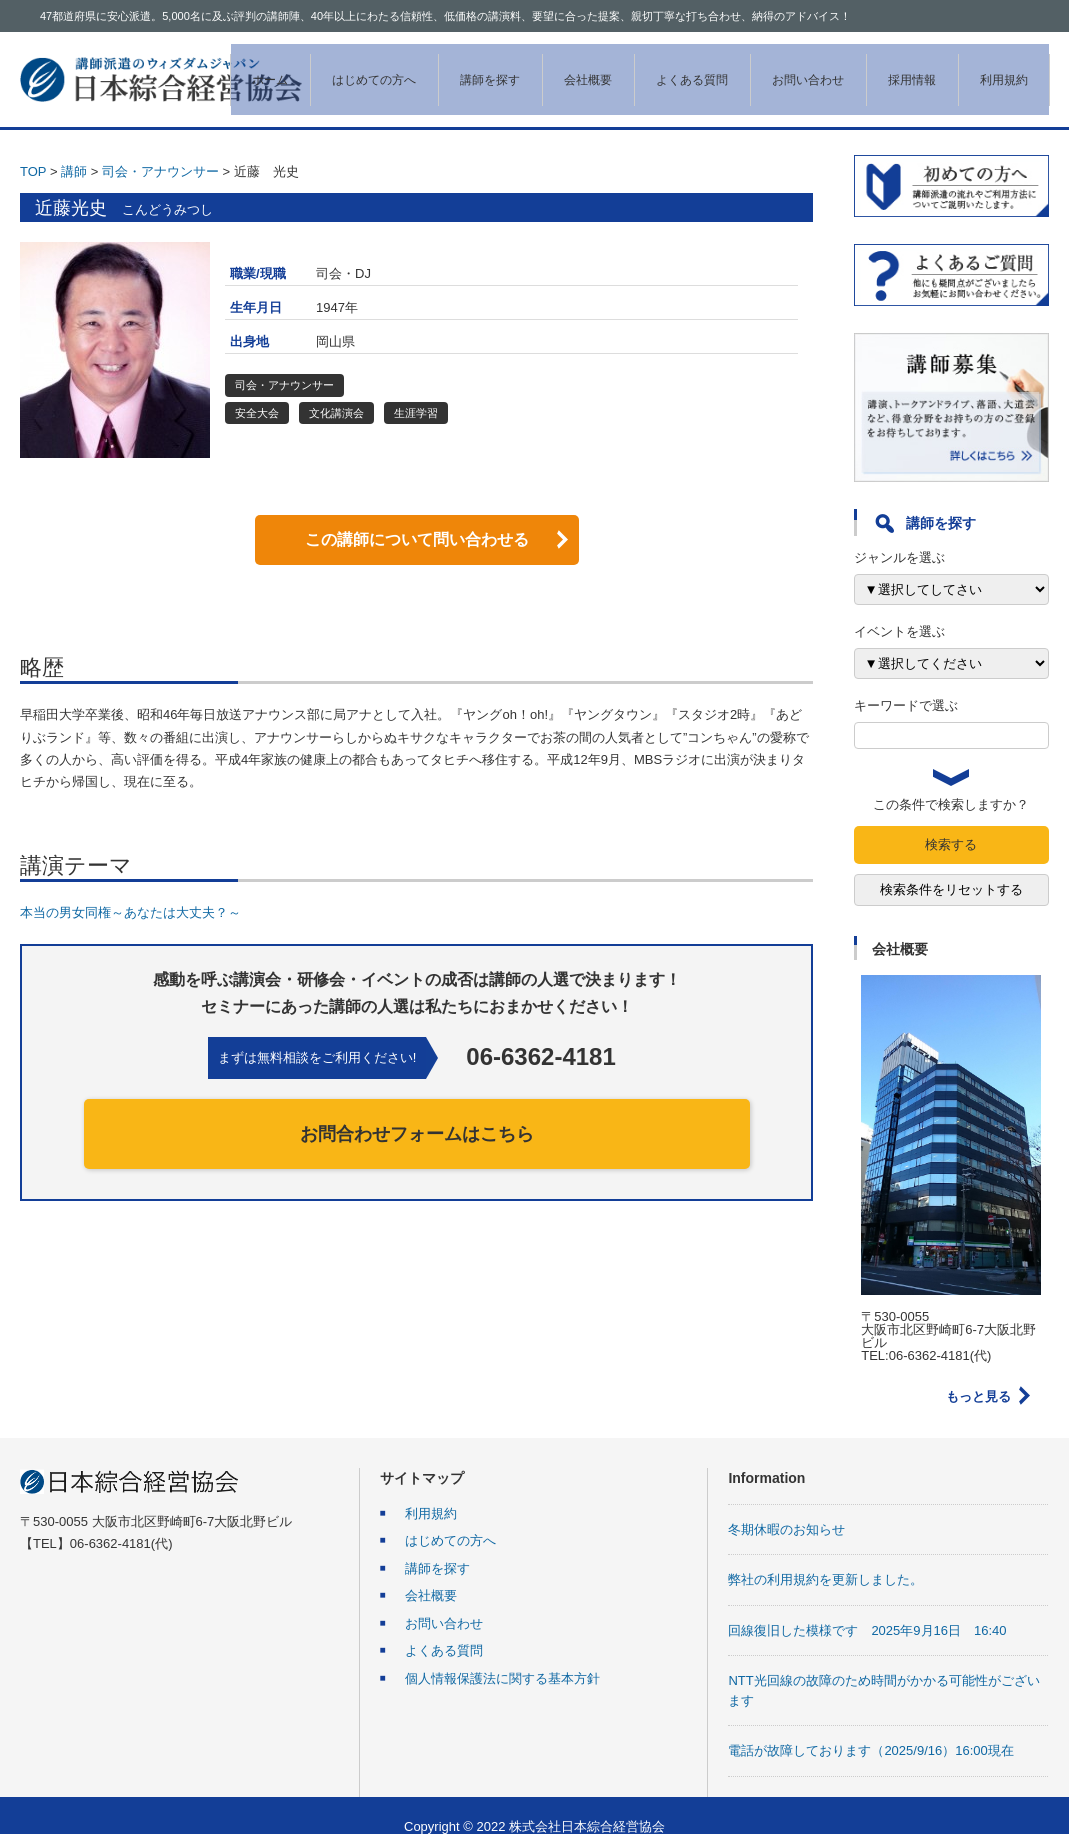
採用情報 (891, 69)
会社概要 (567, 69)
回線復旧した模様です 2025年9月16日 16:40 (867, 1608)
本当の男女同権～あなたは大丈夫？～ (137, 890)
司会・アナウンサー (160, 149)
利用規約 (983, 69)
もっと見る (978, 1374)
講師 (74, 149)
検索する (951, 822)
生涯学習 (416, 391)
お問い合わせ (787, 69)
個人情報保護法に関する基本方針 (502, 1656)
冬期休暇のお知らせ (786, 1507)
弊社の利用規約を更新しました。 (825, 1557)
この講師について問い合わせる (417, 517)
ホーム (249, 69)
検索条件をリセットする (951, 867)
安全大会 (257, 391)
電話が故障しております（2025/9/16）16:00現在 (870, 1728)
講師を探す (469, 69)
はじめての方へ (353, 69)
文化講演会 (336, 391)
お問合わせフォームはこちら (417, 1112)
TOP (33, 149)
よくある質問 (671, 69)
